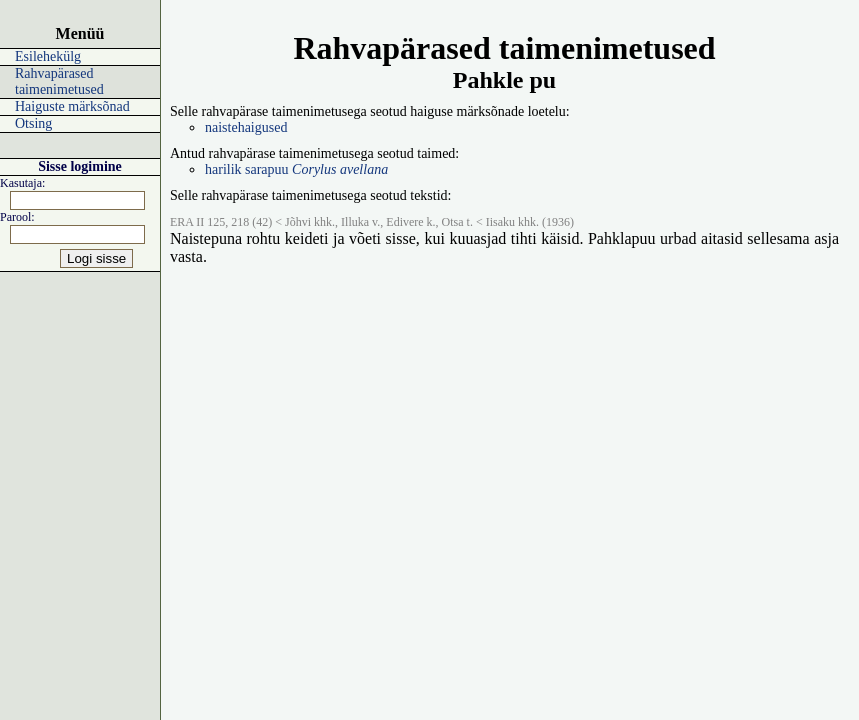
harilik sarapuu (296, 169)
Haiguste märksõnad (72, 106)
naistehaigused (246, 127)
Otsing (33, 123)
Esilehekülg (48, 56)
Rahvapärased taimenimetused (59, 81)
